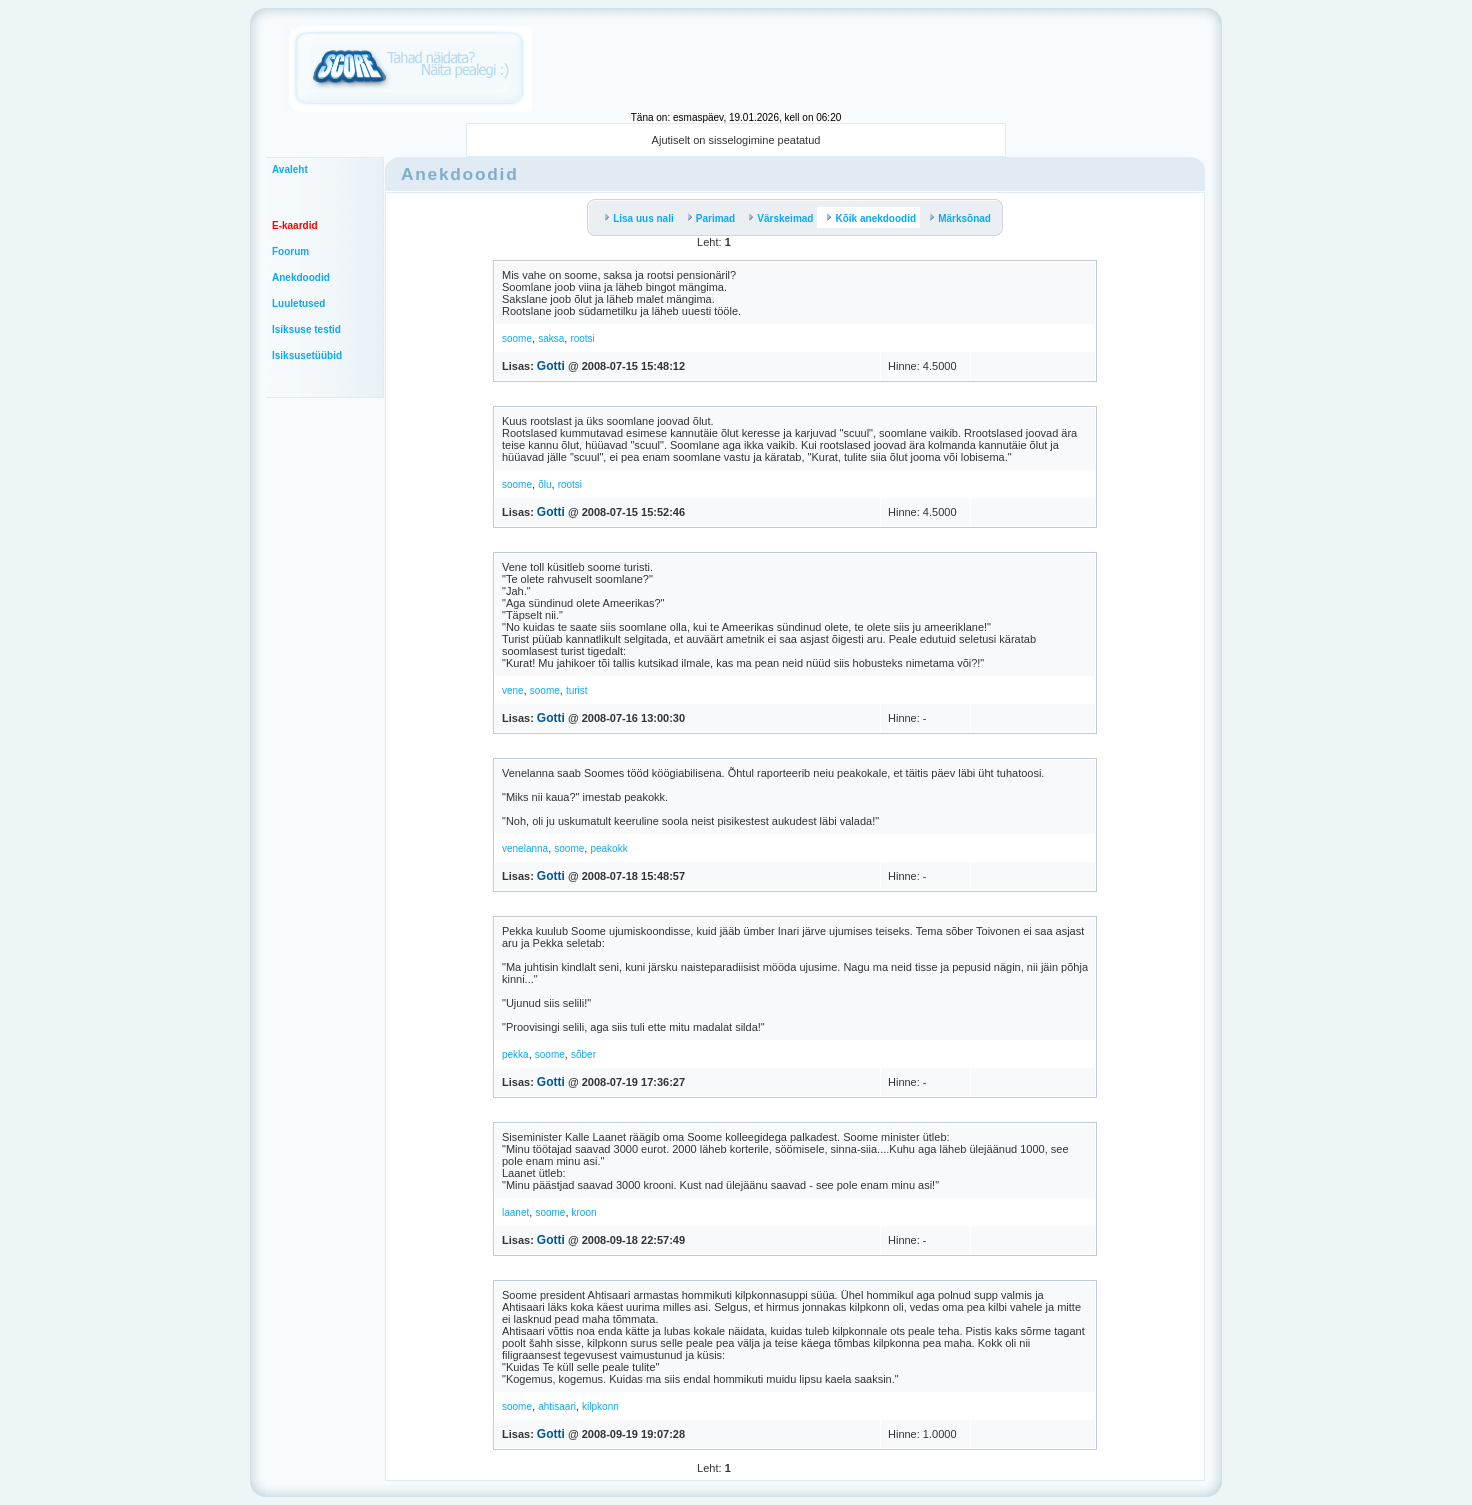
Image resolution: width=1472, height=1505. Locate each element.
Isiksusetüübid (307, 355)
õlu (544, 484)
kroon (584, 1212)
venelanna (525, 848)
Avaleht (290, 169)
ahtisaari (557, 1406)
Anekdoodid (301, 277)
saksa (551, 338)
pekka (515, 1054)
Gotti (551, 366)
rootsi (582, 338)
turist (577, 690)
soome (517, 338)
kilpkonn (600, 1406)
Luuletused (298, 303)
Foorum (290, 251)
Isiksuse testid (306, 329)
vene (513, 690)
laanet (515, 1212)
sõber (583, 1054)
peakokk (608, 848)
